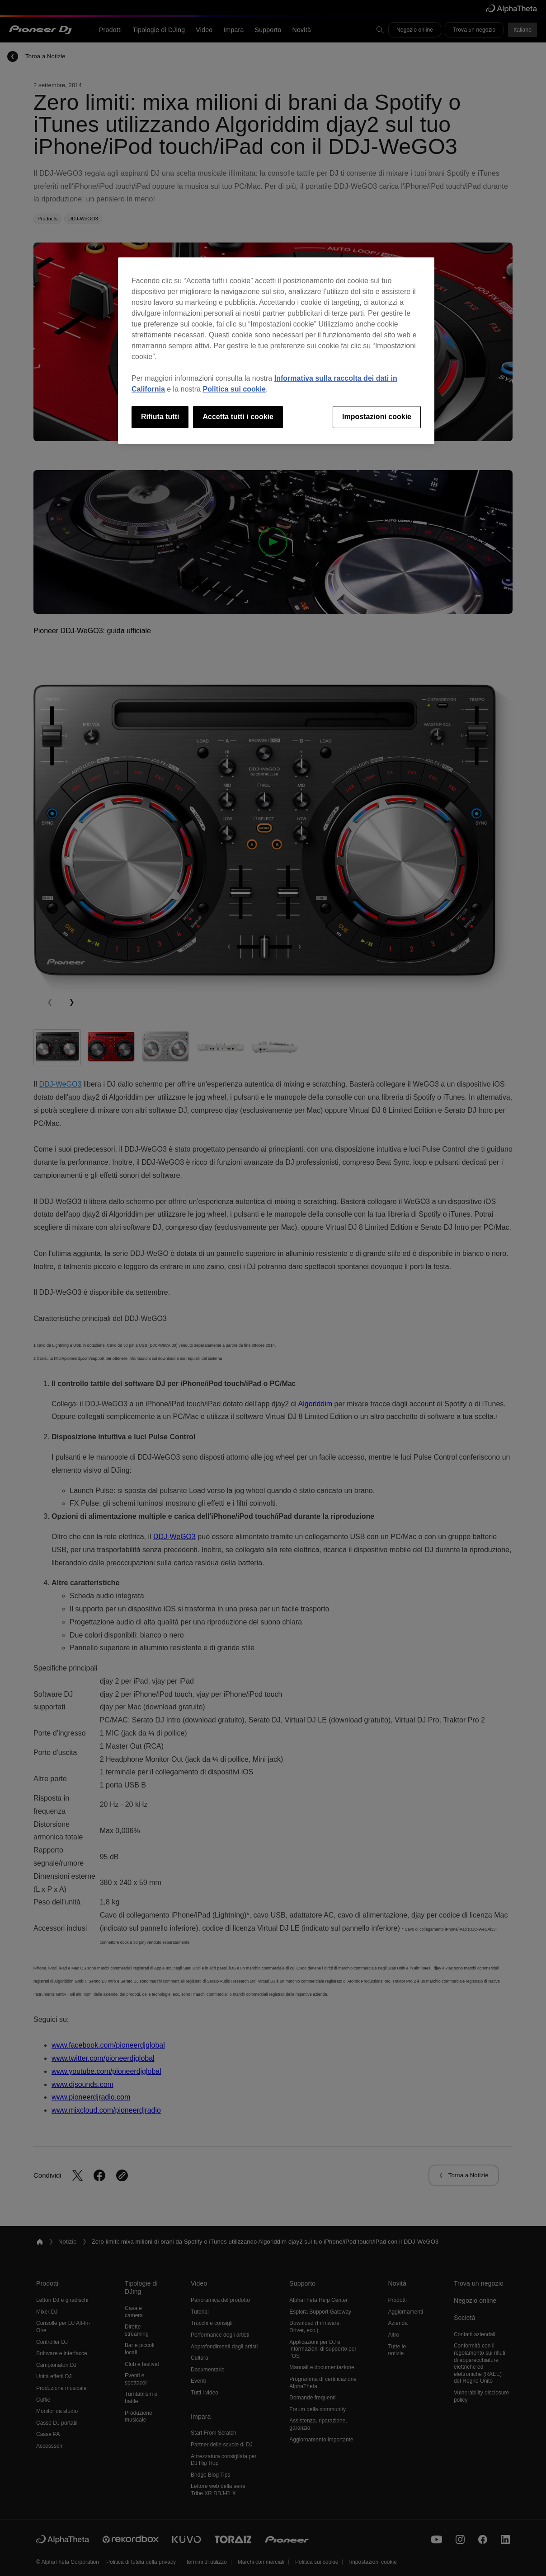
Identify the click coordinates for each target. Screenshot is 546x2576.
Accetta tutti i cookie (237, 416)
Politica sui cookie (234, 389)
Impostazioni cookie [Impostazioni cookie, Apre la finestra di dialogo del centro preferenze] (376, 416)
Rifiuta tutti (160, 416)
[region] (276, 350)
